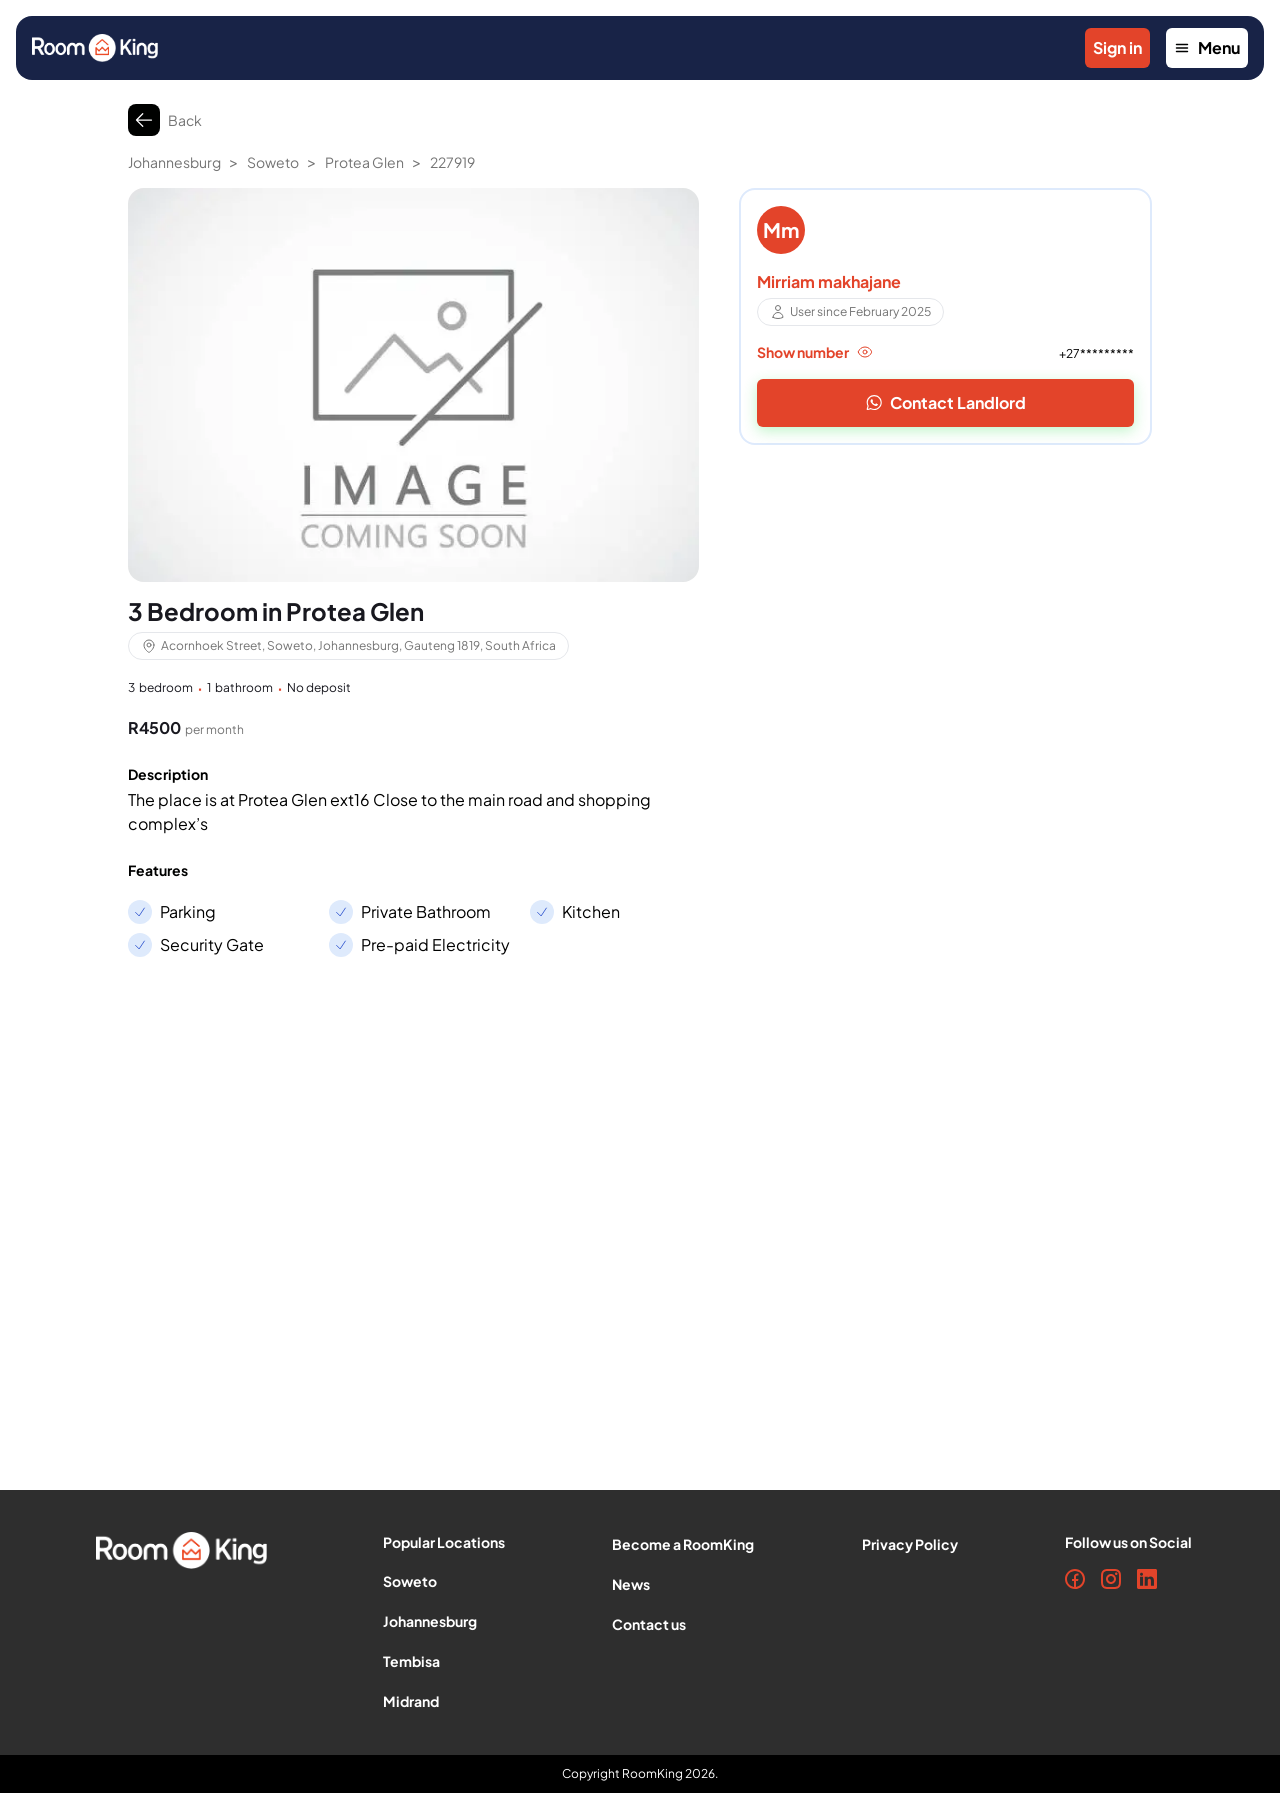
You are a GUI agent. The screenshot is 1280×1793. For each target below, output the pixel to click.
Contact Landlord (946, 402)
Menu (1207, 47)
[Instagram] (1111, 1579)
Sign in (1117, 47)
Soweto (273, 162)
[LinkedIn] (1147, 1579)
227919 (452, 162)
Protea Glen (364, 162)
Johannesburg (174, 162)
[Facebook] (1075, 1579)
